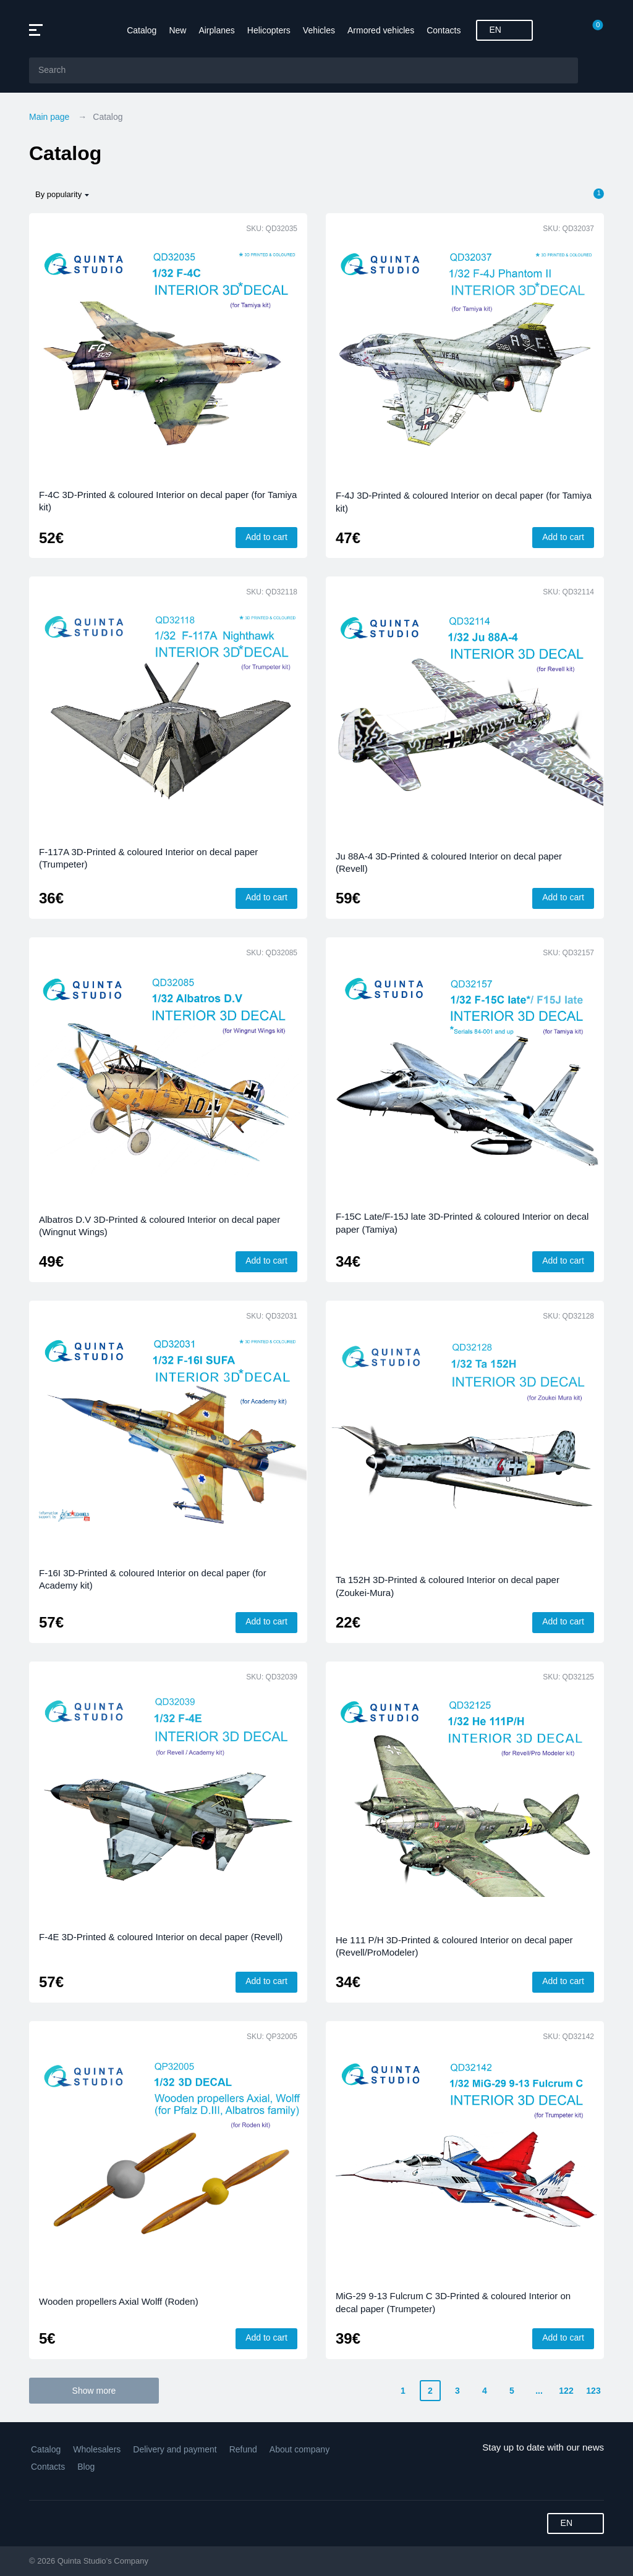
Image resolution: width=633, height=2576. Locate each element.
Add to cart (266, 537)
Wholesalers (97, 2449)
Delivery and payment (174, 2449)
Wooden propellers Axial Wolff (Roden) (118, 2301)
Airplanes (216, 30)
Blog (86, 2467)
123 (593, 2391)
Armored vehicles (380, 30)
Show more (94, 2391)
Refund (243, 2449)
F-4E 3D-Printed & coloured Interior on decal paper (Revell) (161, 1937)
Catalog (141, 30)
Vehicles (319, 30)
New (177, 30)
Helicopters (269, 30)
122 (566, 2391)
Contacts (444, 30)
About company (299, 2449)
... (539, 2391)
